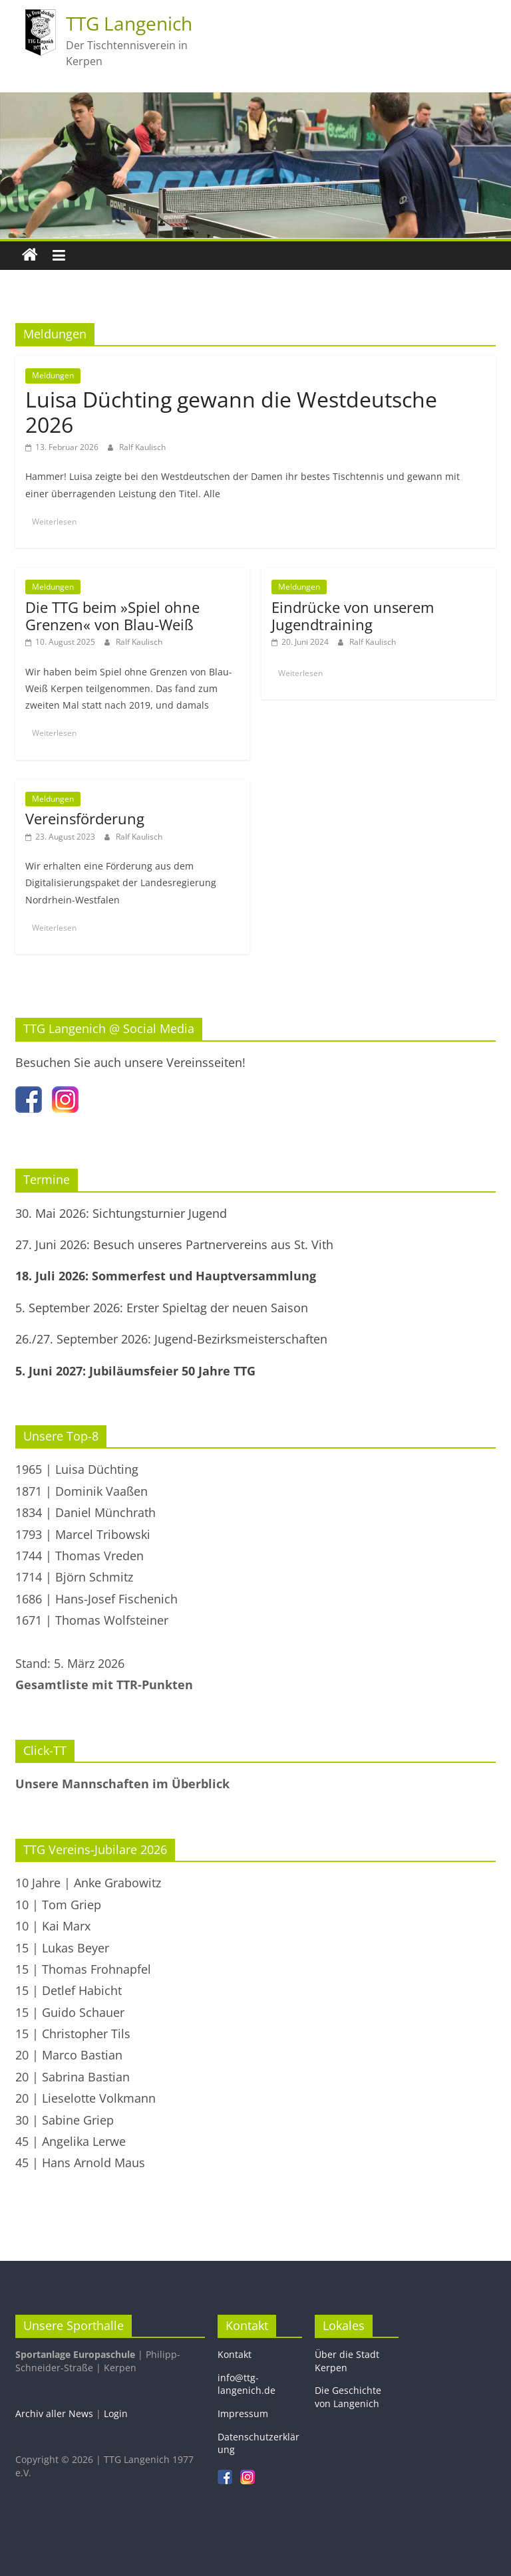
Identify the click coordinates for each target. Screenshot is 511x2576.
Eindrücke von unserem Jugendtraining (352, 615)
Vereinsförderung (84, 818)
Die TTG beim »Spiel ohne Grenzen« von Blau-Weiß (112, 615)
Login (116, 2413)
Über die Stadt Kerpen (347, 2361)
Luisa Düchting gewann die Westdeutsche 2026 (231, 412)
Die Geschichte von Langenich (348, 2397)
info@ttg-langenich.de (246, 2384)
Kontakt (235, 2354)
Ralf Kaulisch (142, 447)
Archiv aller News (54, 2413)
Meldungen (53, 375)
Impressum (243, 2413)
